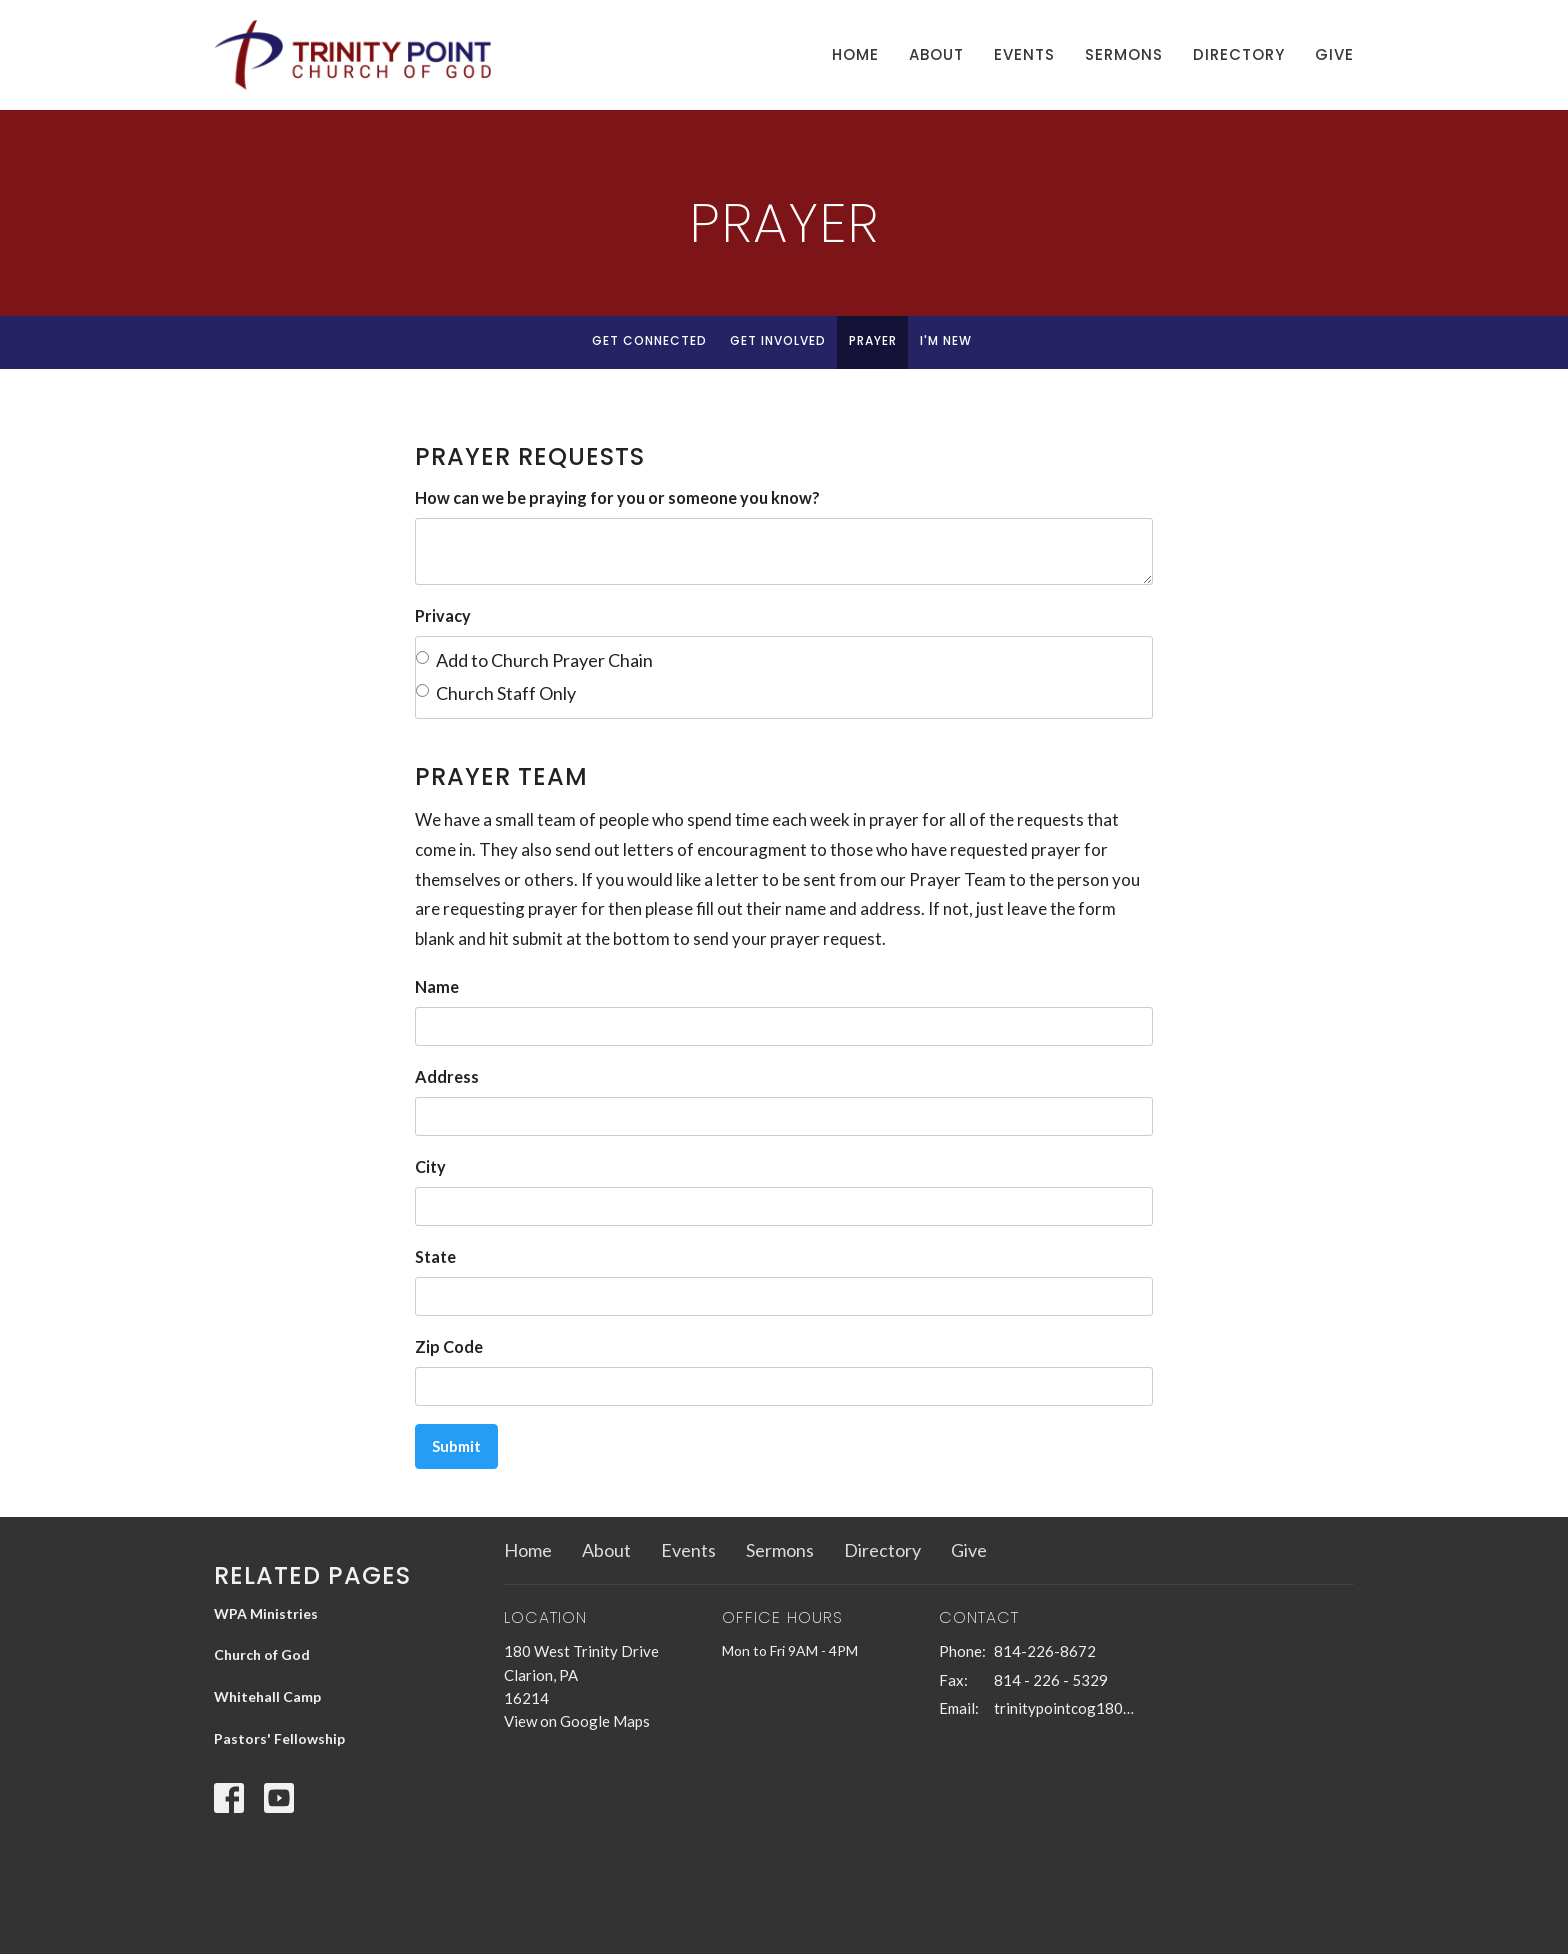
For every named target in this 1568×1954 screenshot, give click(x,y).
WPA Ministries (266, 1613)
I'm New (946, 340)
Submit (456, 1446)
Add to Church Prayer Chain (534, 660)
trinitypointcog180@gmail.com (1065, 1708)
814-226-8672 (1045, 1651)
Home (855, 54)
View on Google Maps (577, 1721)
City (430, 1166)
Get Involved (778, 340)
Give (1334, 54)
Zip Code (449, 1346)
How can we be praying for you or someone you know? (617, 497)
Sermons (1124, 54)
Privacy (443, 615)
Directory (1239, 54)
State (435, 1256)
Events (1024, 54)
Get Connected (649, 340)
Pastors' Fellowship (279, 1738)
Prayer (873, 340)
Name (437, 986)
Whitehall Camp (267, 1696)
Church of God (262, 1654)
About (936, 54)
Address (447, 1076)
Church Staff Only (496, 693)
